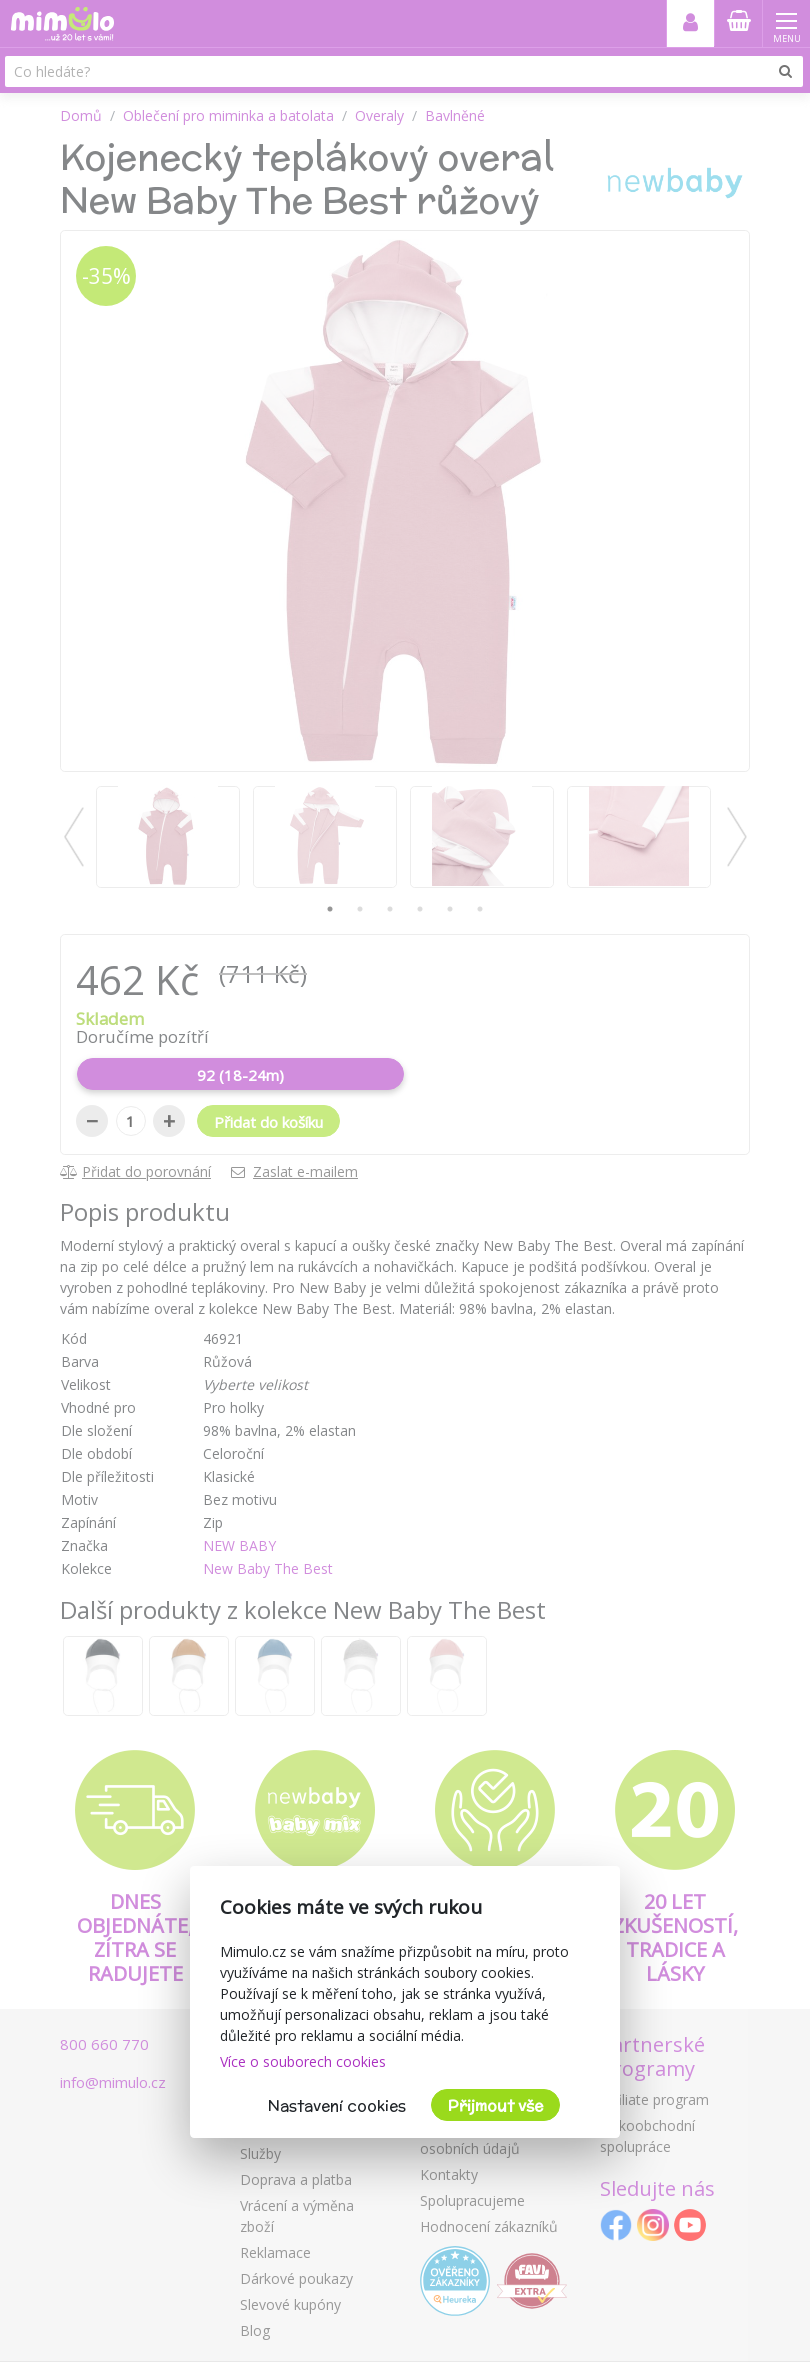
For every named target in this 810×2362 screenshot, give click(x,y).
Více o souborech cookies (303, 2061)
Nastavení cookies (337, 2105)
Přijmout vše (495, 2105)
